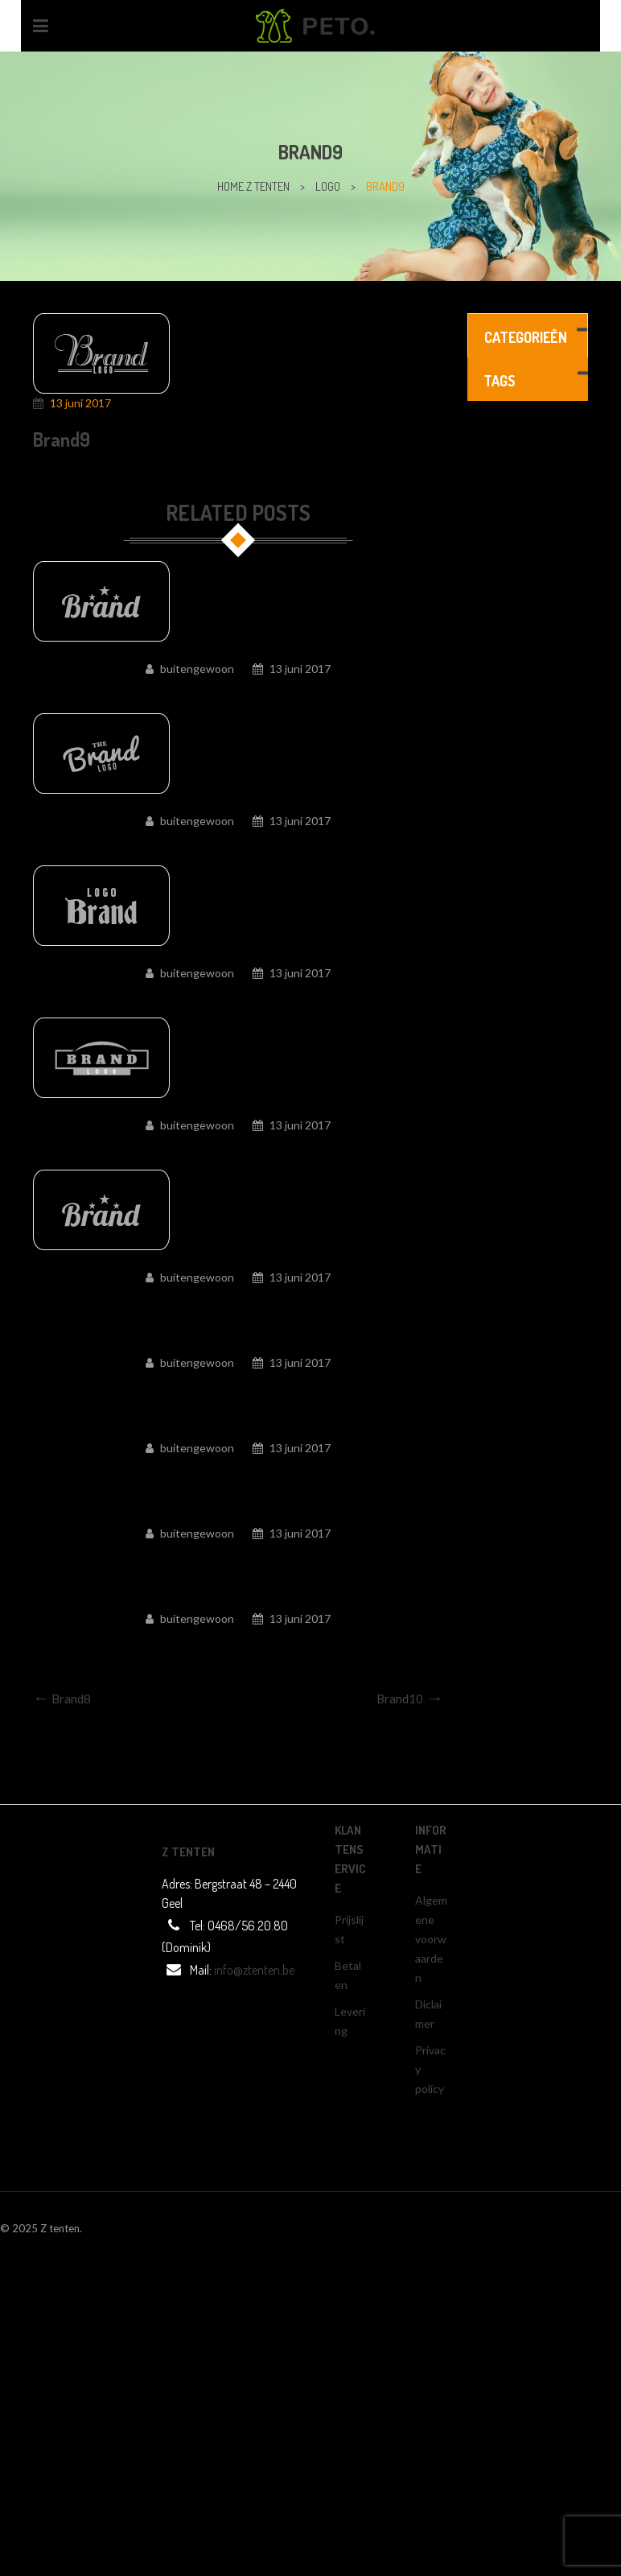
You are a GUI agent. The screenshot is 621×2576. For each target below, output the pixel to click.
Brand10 (238, 694)
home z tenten (253, 186)
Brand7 (238, 998)
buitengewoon (197, 668)
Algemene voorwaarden (431, 1938)
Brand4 (238, 1388)
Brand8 (238, 846)
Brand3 (238, 1473)
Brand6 (238, 1150)
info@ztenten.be (254, 1970)
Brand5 (238, 1302)
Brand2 (238, 1558)
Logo (327, 186)
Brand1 (238, 1644)
